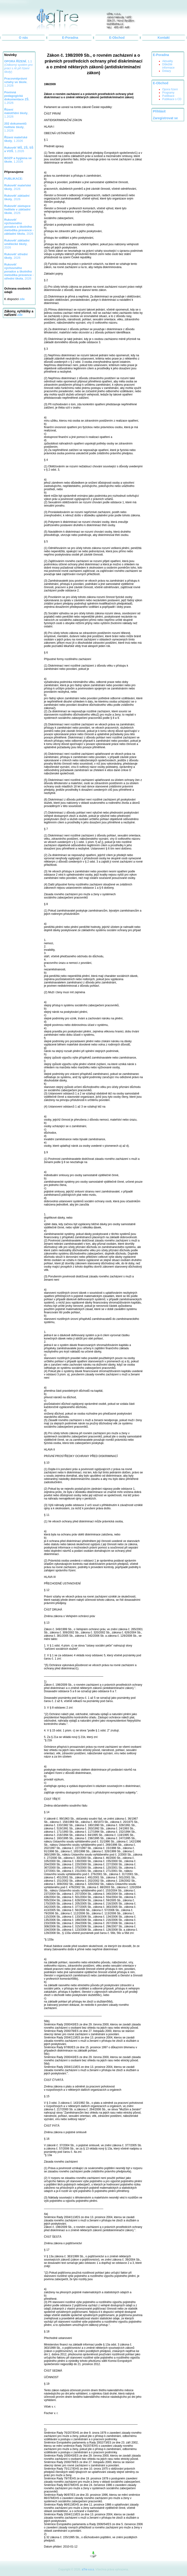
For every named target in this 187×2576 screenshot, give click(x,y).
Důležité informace (168, 66)
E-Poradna (70, 37)
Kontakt (163, 37)
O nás (23, 37)
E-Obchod (117, 37)
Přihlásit (159, 111)
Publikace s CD (171, 99)
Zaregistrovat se (165, 118)
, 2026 (17, 187)
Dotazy (166, 71)
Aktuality (167, 61)
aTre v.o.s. (88, 2569)
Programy (168, 92)
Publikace (168, 96)
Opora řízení (170, 89)
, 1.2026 (16, 98)
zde (20, 315)
